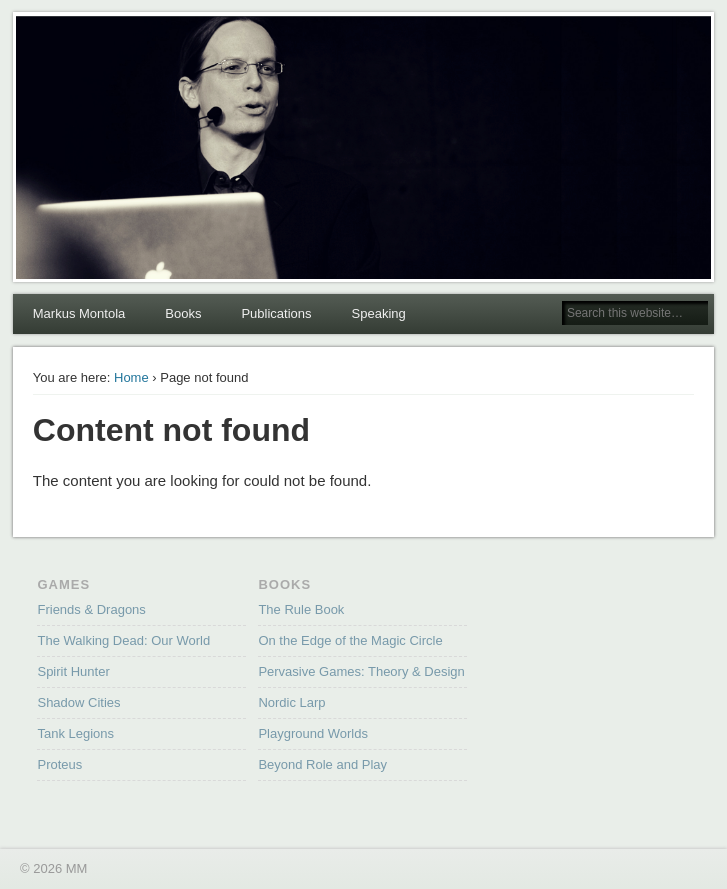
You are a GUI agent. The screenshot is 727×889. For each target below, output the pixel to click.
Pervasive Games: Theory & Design (361, 671)
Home (131, 377)
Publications (276, 313)
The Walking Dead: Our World (123, 640)
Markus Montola (79, 313)
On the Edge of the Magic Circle (350, 640)
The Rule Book (301, 609)
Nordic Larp (291, 702)
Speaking (379, 313)
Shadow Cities (78, 702)
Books (183, 313)
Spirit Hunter (73, 671)
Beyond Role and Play (322, 764)
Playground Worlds (313, 733)
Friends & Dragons (91, 609)
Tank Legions (75, 733)
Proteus (59, 764)
